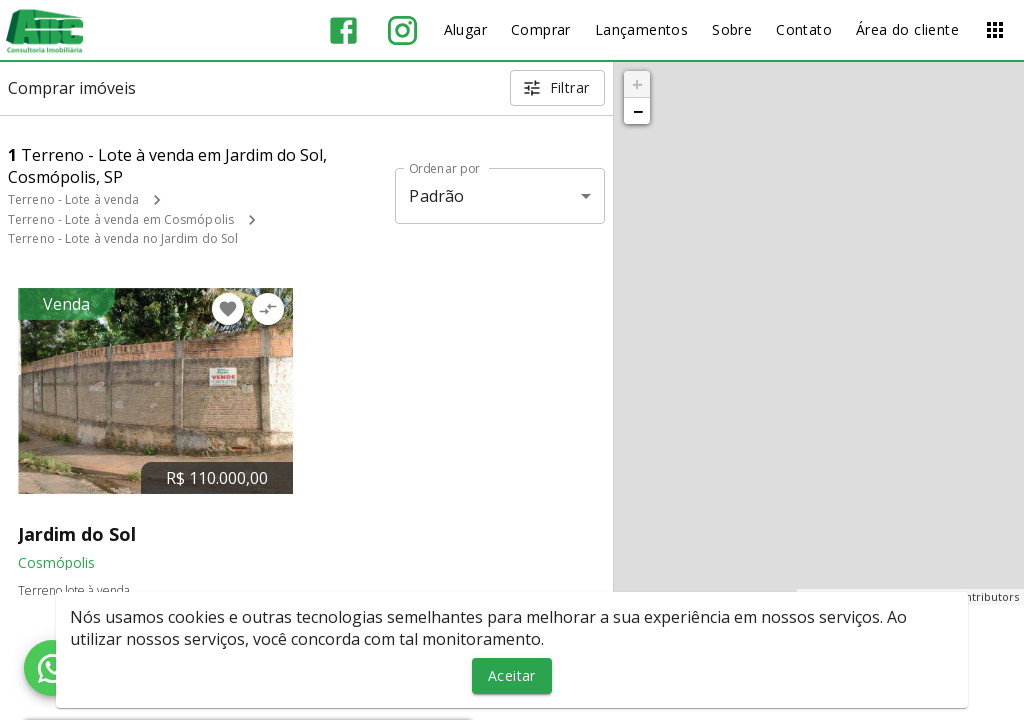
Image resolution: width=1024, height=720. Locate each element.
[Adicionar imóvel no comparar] (268, 309)
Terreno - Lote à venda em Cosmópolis (121, 219)
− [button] (638, 111)
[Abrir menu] (995, 30)
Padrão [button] (436, 196)
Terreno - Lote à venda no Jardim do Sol (123, 238)
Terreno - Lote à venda (73, 199)
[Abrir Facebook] (343, 30)
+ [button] (637, 84)
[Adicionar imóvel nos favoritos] (228, 309)
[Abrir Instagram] (402, 30)
